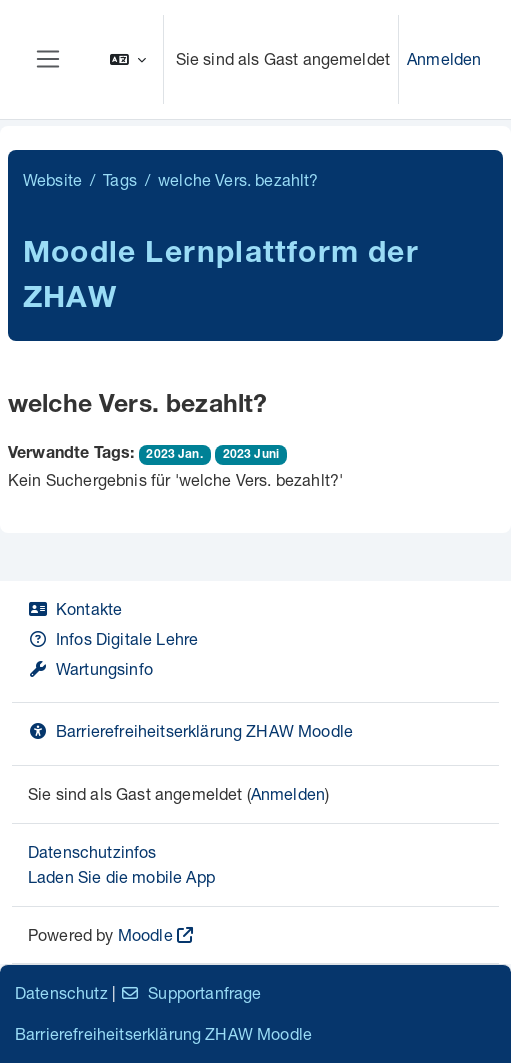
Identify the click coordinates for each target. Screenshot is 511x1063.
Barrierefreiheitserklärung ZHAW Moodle (190, 730)
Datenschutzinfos (92, 851)
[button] (128, 59)
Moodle (145, 934)
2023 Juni (251, 455)
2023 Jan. (174, 455)
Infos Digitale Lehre (113, 638)
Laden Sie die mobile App (121, 876)
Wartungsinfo (90, 668)
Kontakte (75, 608)
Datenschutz (61, 992)
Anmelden (444, 58)
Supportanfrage (190, 992)
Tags (120, 179)
